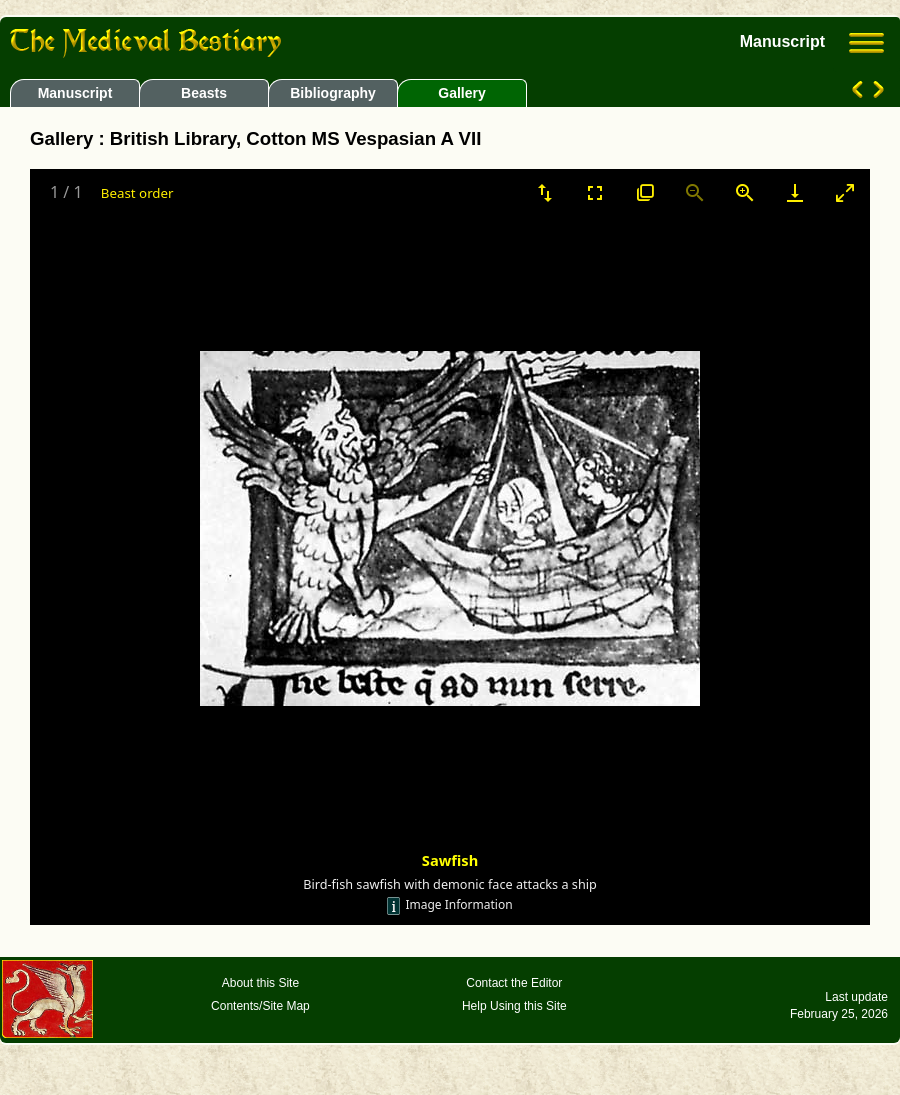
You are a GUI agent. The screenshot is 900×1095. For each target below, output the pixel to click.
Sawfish (450, 860)
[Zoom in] (745, 192)
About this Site (260, 983)
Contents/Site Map (260, 1006)
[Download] (795, 192)
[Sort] (545, 192)
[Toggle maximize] (845, 192)
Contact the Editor (514, 983)
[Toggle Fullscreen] (595, 192)
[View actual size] (645, 192)
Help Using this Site (514, 1006)
